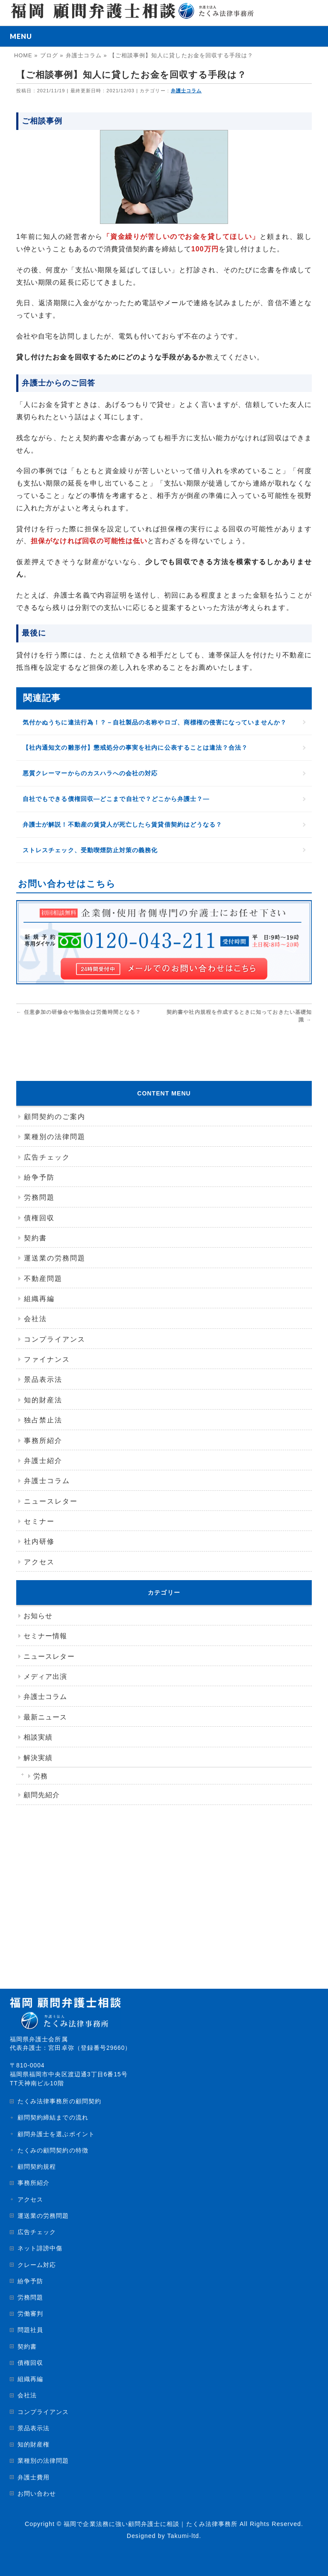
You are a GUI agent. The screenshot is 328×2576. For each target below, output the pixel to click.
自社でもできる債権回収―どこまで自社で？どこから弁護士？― (116, 798)
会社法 (35, 1318)
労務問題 (39, 1197)
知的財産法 (43, 1400)
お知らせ (38, 1615)
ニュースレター (51, 1501)
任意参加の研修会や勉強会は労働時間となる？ (78, 1012)
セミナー (39, 1521)
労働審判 (30, 2313)
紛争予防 (39, 1177)
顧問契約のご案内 (54, 1116)
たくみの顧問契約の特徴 (53, 2150)
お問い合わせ (37, 2493)
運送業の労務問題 (54, 1258)
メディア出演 (45, 1676)
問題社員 (30, 2329)
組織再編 (39, 1298)
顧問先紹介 (41, 1795)
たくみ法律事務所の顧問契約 (59, 2101)
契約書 (35, 1238)
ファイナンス (47, 1359)
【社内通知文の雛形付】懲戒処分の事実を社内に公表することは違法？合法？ (135, 747)
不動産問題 (43, 1278)
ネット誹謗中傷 (40, 2248)
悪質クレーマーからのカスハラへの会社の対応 (90, 773)
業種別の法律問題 (54, 1136)
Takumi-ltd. (184, 2535)
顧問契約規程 (37, 2166)
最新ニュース (45, 1717)
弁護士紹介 (43, 1460)
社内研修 (39, 1541)
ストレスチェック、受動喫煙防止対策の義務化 (90, 850)
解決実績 (38, 1757)
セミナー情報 (45, 1636)
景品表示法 (43, 1379)
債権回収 (39, 1218)
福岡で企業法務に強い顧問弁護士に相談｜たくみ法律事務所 (150, 2523)
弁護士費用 (34, 2477)
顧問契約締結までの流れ (53, 2117)
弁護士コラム (186, 90)
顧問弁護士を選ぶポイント (56, 2134)
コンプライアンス (54, 1339)
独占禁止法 (43, 1420)
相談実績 (38, 1737)
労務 (40, 1776)
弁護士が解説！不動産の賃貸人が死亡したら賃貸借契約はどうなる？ (122, 824)
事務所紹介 (43, 1440)
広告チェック (47, 1157)
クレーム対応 (37, 2264)
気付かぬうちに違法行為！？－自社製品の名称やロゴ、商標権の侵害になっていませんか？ (155, 722)
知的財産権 (34, 2444)
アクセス (39, 1562)
